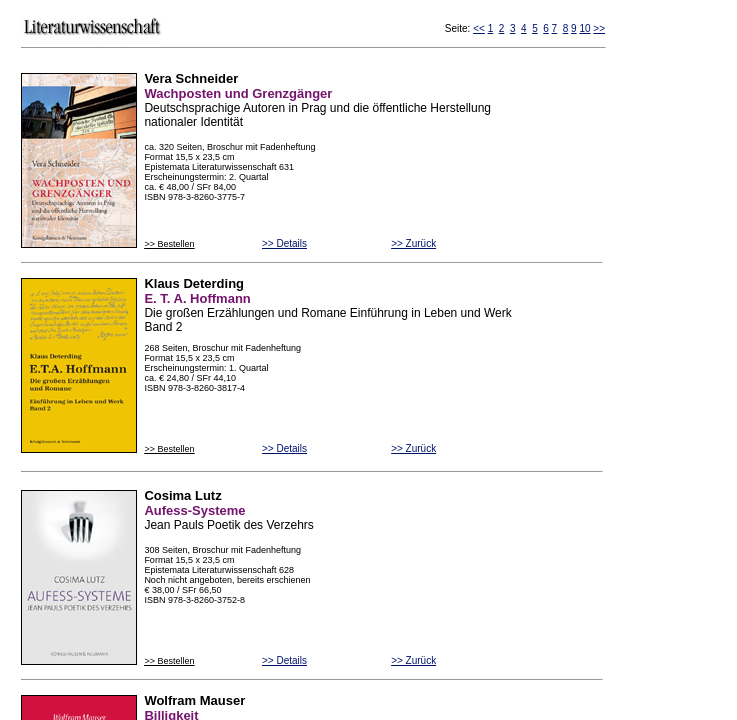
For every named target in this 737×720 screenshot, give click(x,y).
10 (584, 28)
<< (479, 28)
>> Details (284, 243)
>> (599, 28)
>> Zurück (413, 243)
